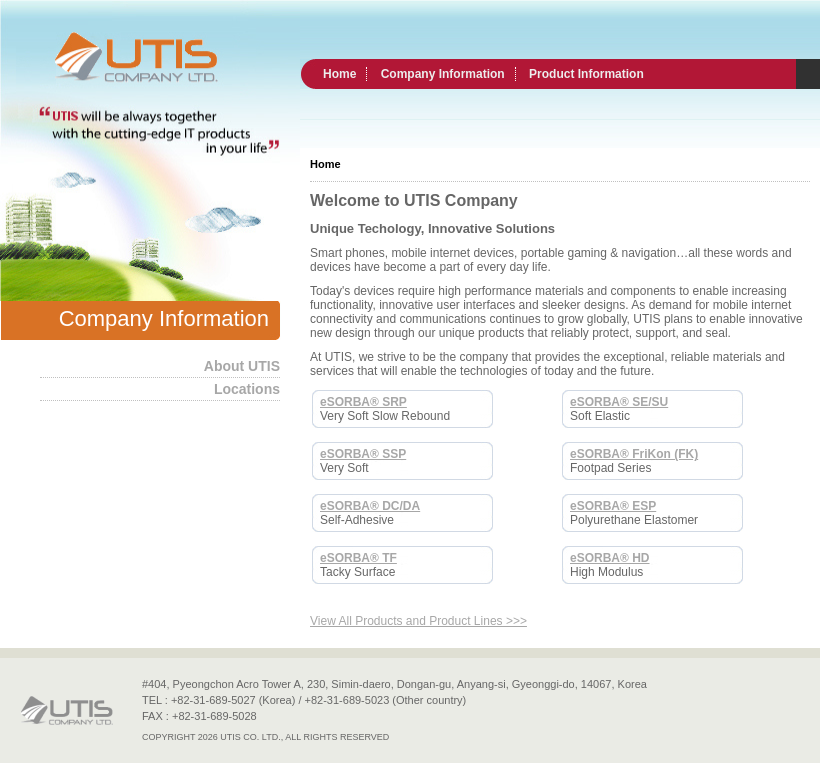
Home (339, 74)
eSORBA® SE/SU (619, 402)
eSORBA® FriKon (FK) (634, 454)
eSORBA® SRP (363, 402)
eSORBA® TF (358, 558)
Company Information (443, 74)
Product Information (586, 74)
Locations (247, 389)
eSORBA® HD (610, 558)
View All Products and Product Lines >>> (418, 621)
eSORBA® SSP (363, 454)
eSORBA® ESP (613, 506)
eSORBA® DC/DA (370, 506)
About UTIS (242, 366)
